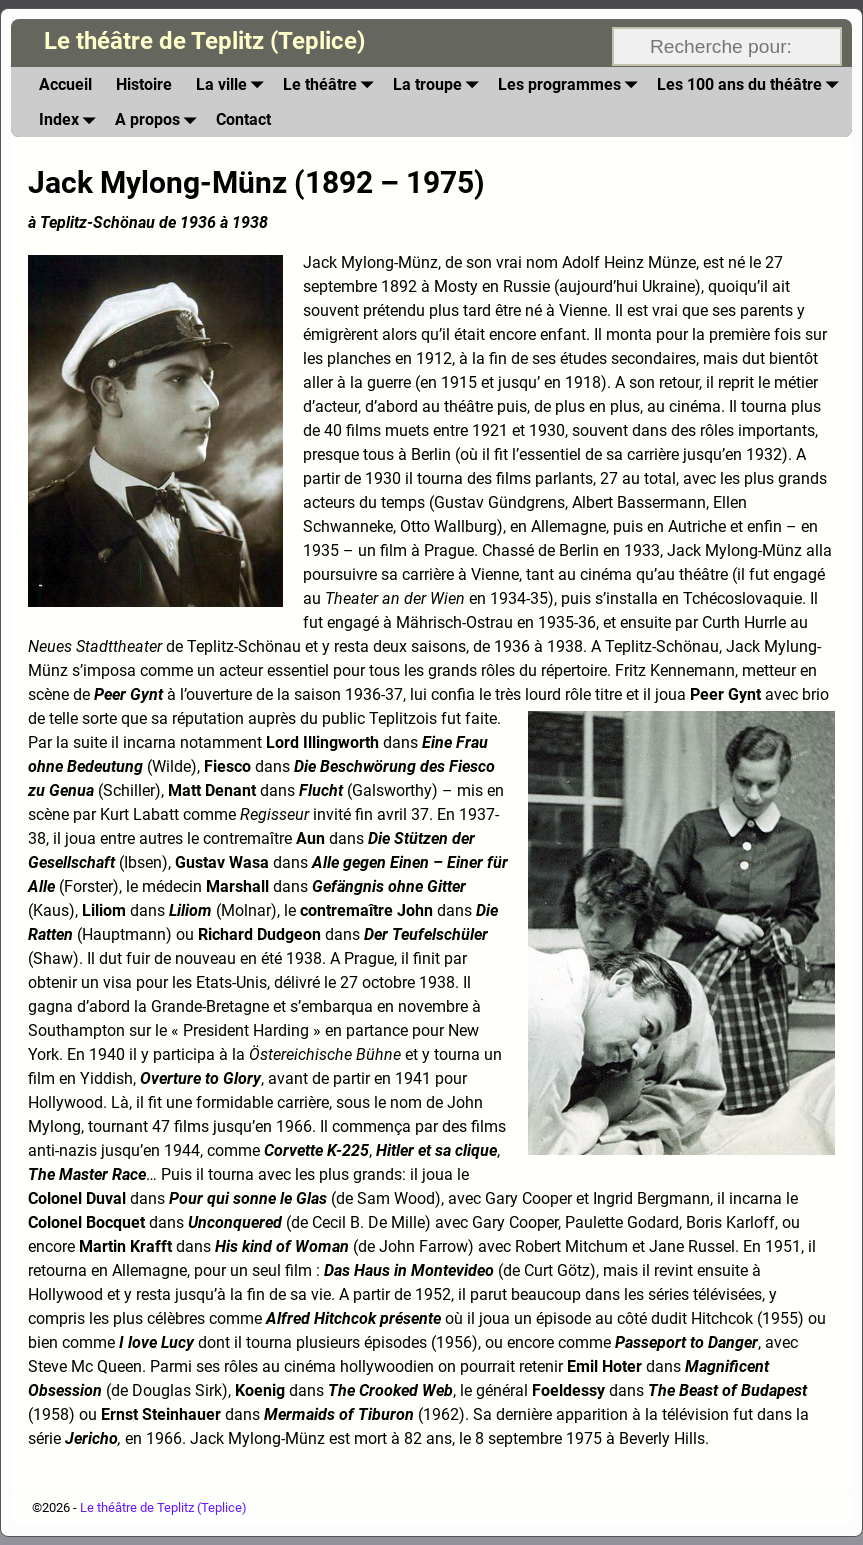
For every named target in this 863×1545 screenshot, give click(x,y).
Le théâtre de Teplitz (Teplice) (204, 41)
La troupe (439, 84)
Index (71, 119)
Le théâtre (332, 84)
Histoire (144, 84)
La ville (233, 84)
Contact (243, 119)
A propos (159, 119)
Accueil (65, 84)
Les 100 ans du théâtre (751, 84)
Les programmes (571, 84)
